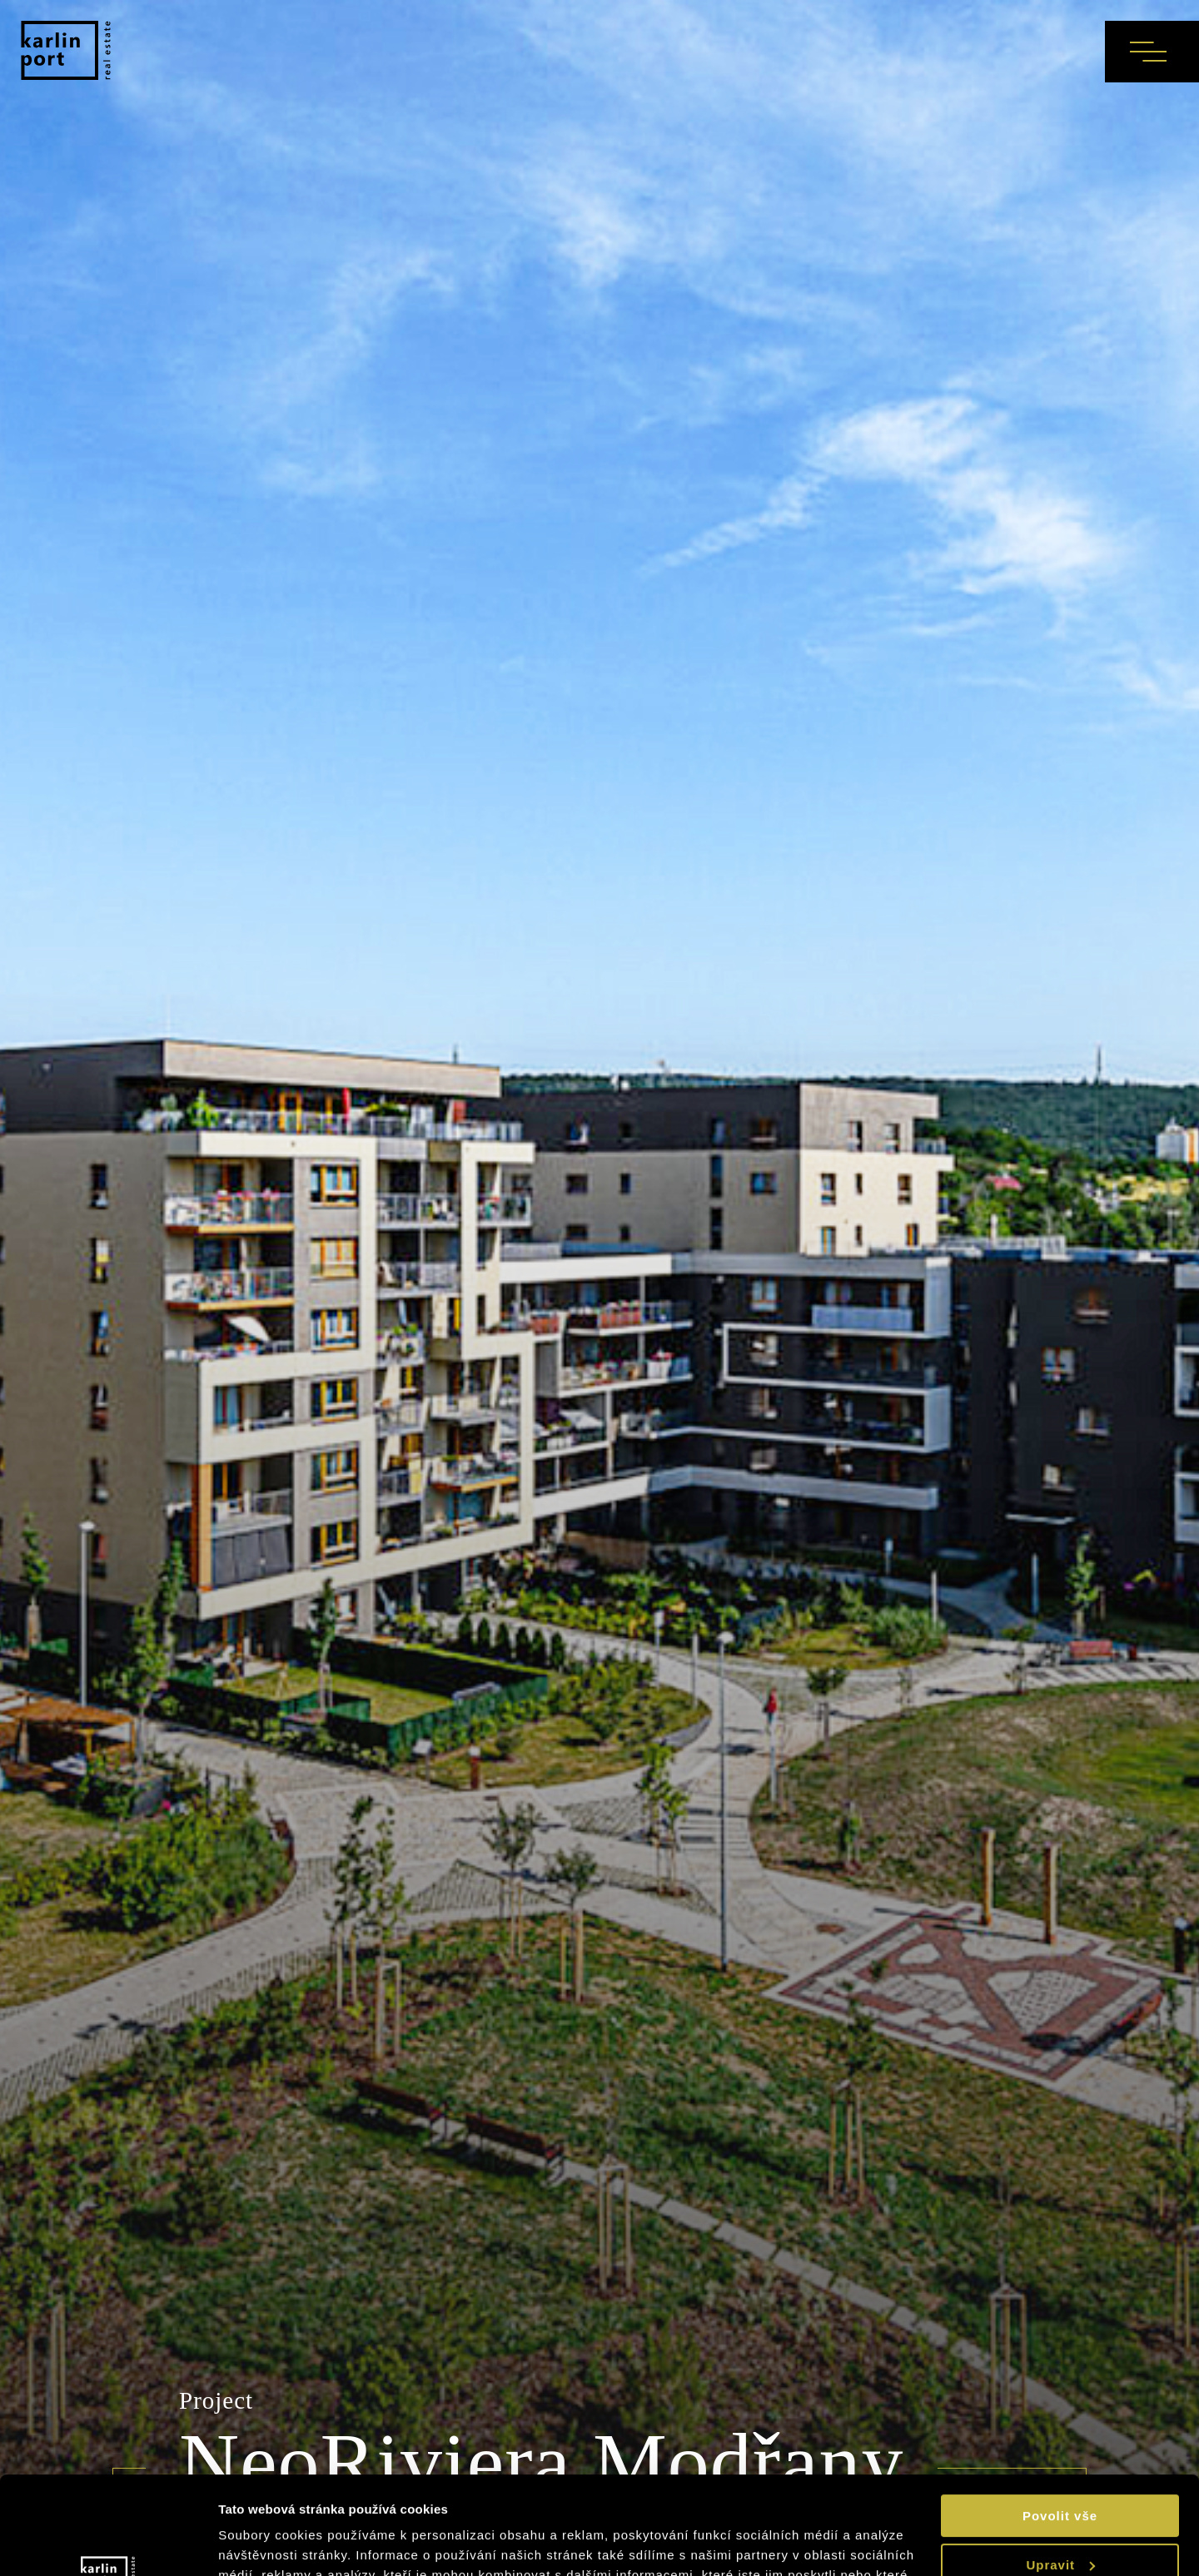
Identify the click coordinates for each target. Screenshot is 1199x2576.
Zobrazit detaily (270, 2543)
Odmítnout (1060, 2516)
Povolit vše (1059, 2418)
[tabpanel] (599, 1288)
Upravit (1060, 2466)
